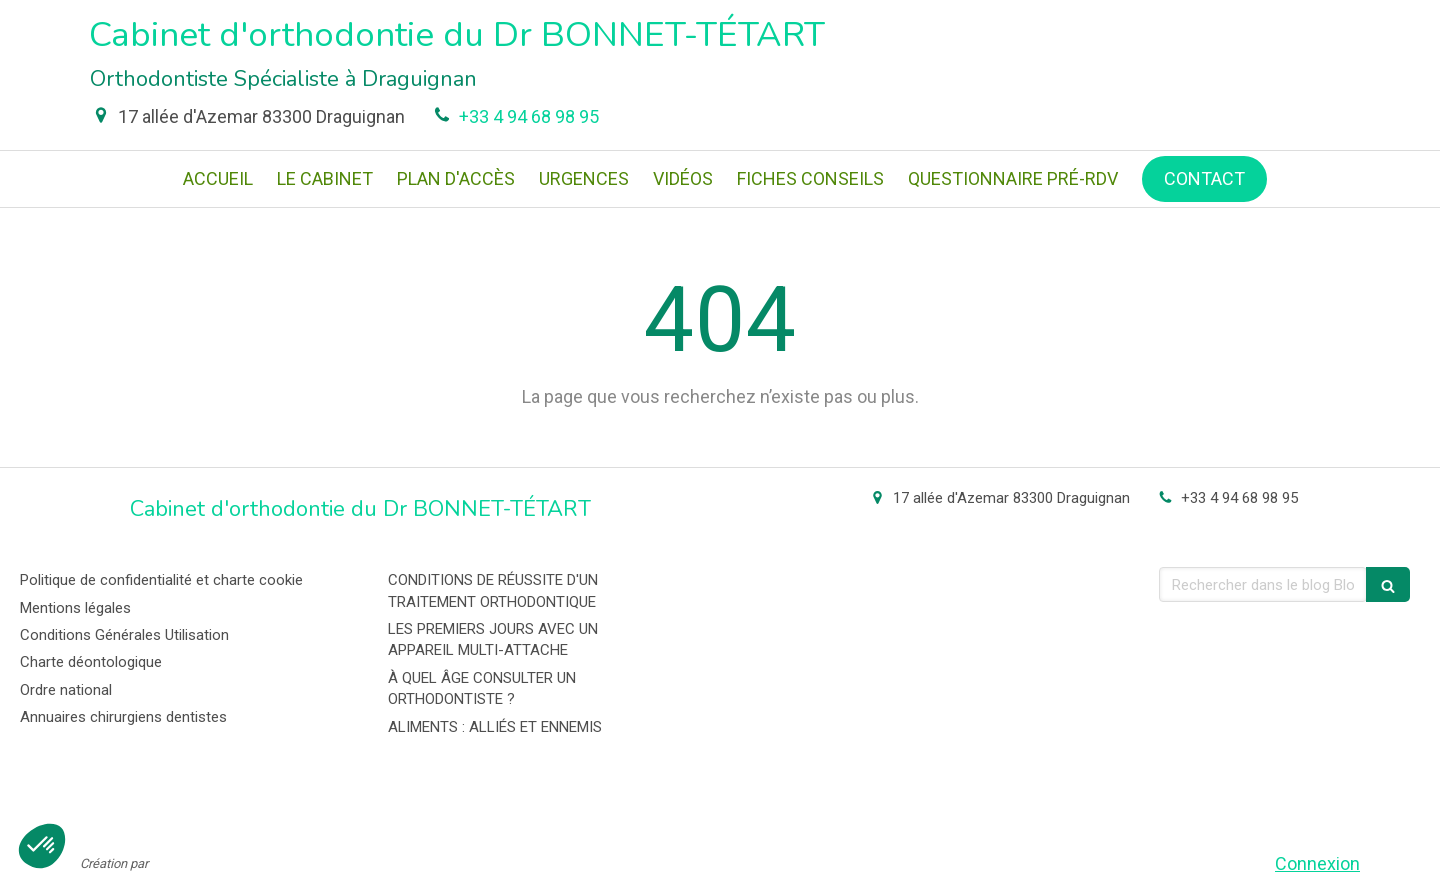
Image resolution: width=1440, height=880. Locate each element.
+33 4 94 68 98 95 (529, 116)
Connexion (1317, 863)
